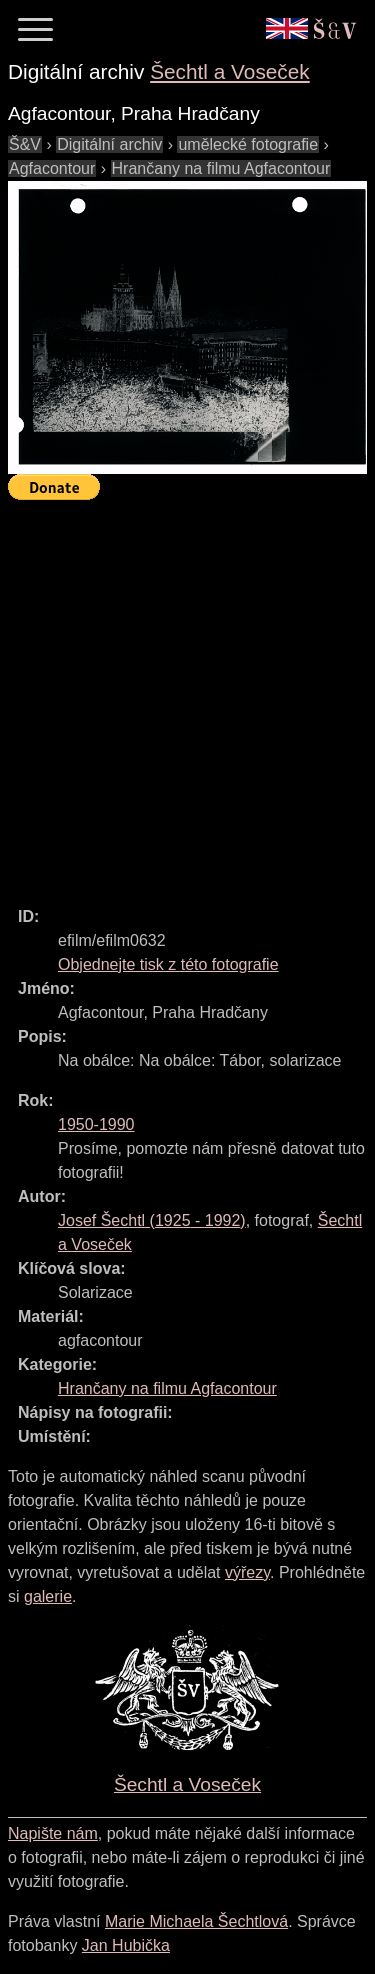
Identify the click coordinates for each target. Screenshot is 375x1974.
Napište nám (53, 1833)
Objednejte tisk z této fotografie (168, 964)
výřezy (247, 1572)
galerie (48, 1596)
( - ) (152, 1220)
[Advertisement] (187, 694)
